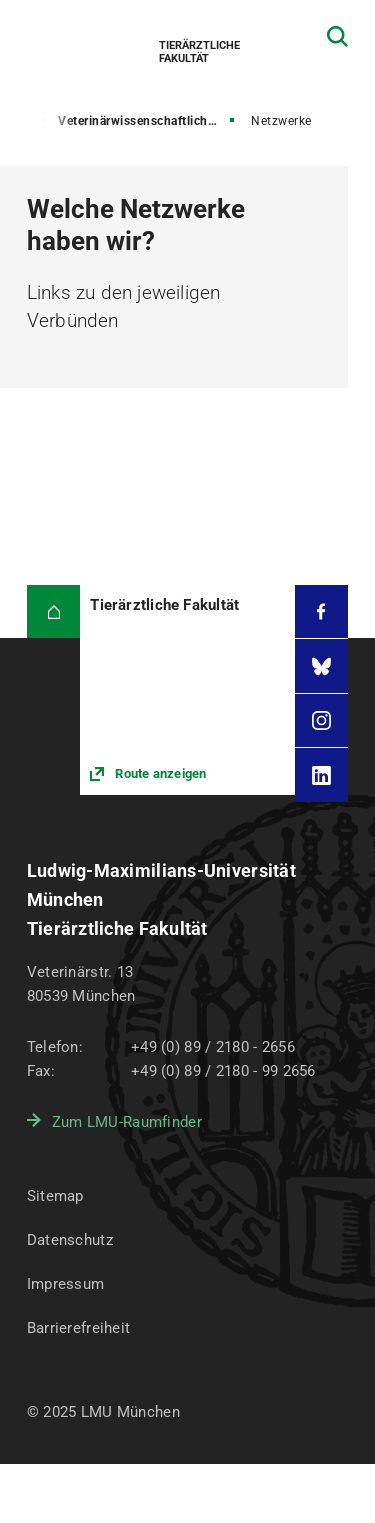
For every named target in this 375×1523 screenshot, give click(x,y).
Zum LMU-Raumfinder (127, 1122)
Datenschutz (70, 1240)
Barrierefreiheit (78, 1328)
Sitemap (55, 1196)
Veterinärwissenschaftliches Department (148, 121)
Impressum (66, 1284)
